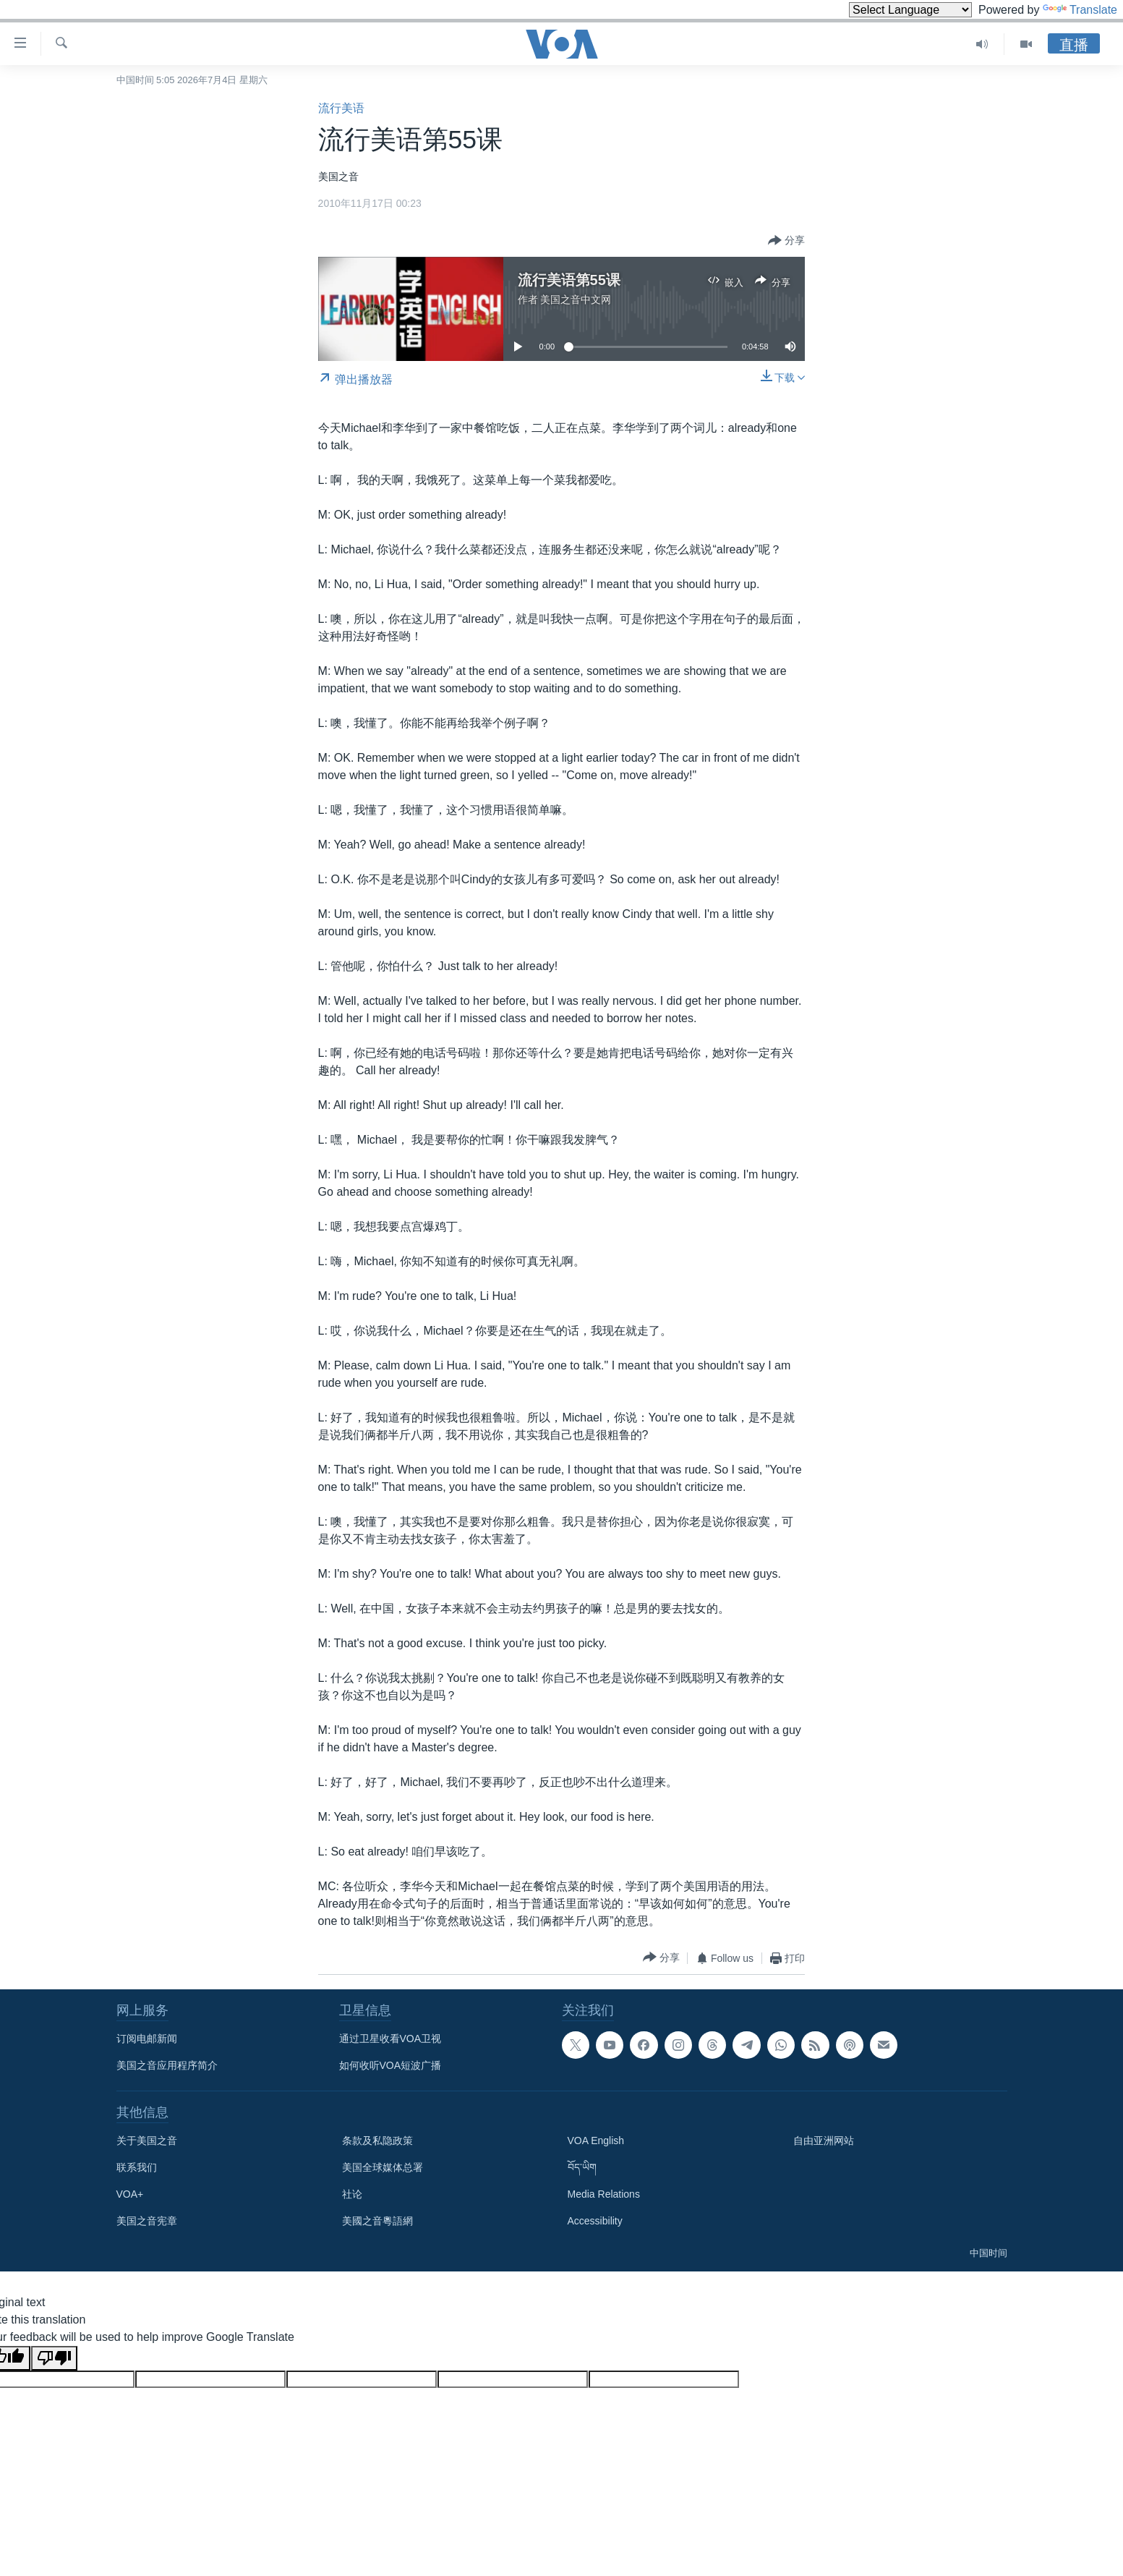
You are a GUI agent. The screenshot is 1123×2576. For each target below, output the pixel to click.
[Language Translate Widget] (910, 9)
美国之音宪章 (146, 2221)
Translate (1080, 10)
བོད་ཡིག (582, 2167)
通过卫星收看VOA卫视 (390, 2038)
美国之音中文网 (575, 299)
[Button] (786, 241)
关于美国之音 (146, 2140)
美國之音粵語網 (377, 2221)
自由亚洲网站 (823, 2140)
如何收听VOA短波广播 (390, 2065)
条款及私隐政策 (377, 2140)
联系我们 (136, 2167)
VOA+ (130, 2194)
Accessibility (595, 2221)
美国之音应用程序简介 (167, 2065)
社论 (352, 2194)
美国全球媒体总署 (382, 2167)
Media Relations (604, 2194)
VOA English (596, 2140)
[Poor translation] (54, 2358)
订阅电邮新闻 (146, 2038)
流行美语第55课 (569, 280)
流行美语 (341, 108)
